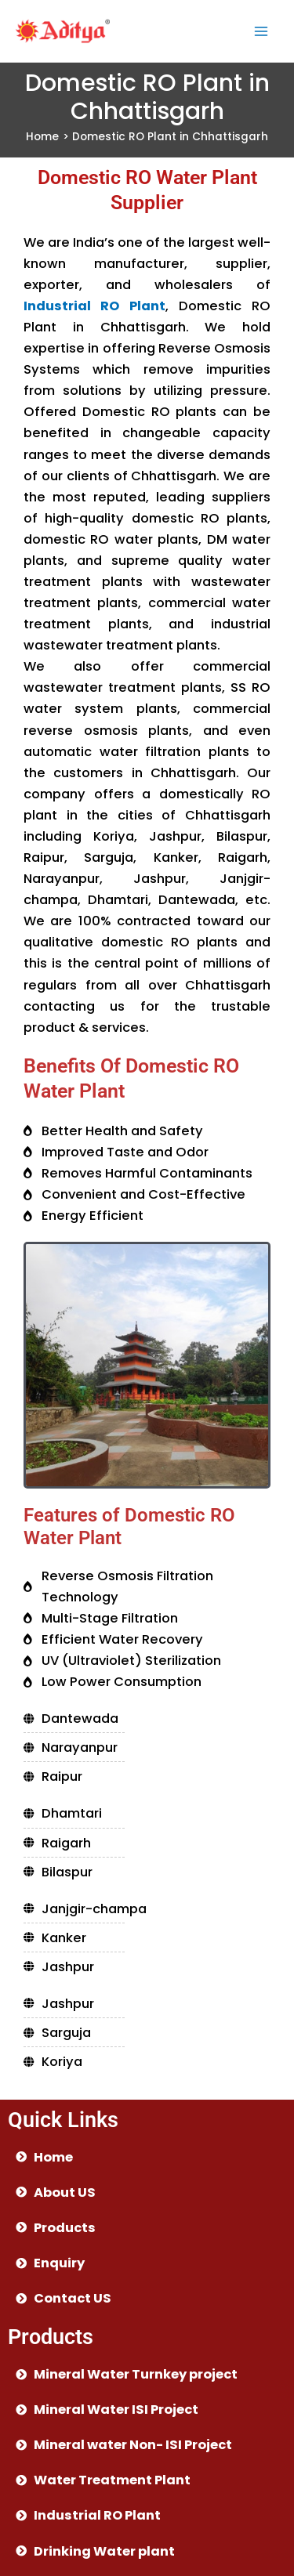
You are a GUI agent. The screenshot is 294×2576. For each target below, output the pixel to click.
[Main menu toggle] (260, 31)
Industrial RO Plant (94, 306)
